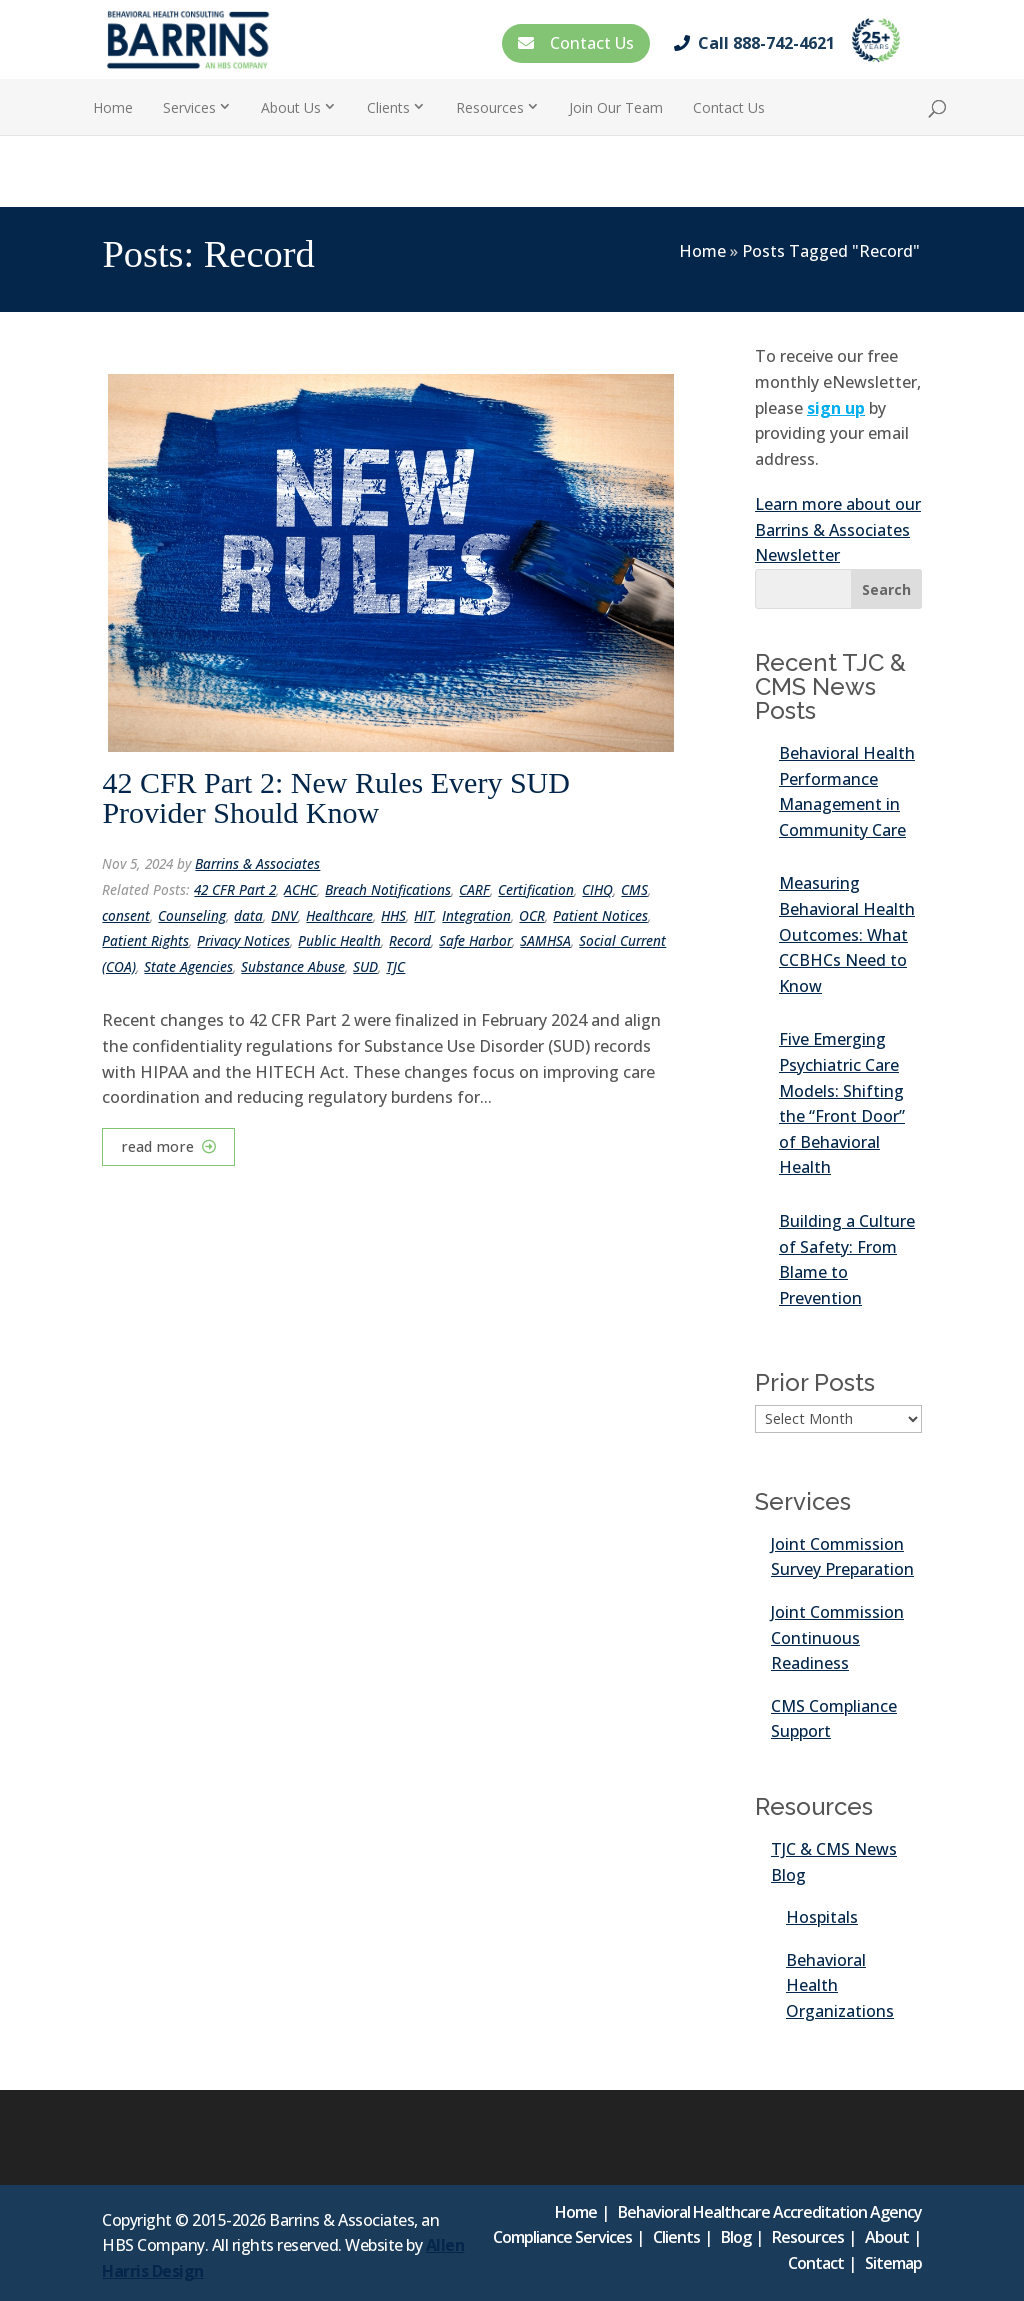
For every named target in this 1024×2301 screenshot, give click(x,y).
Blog (736, 2237)
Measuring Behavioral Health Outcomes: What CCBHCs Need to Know (847, 934)
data (248, 915)
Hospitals (822, 1917)
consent (126, 915)
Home (113, 107)
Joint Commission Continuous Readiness (837, 1637)
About (887, 2237)
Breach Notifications (388, 889)
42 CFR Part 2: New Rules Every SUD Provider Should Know (336, 797)
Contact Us (576, 43)
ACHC (300, 889)
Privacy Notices (243, 940)
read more (157, 1146)
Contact (816, 2263)
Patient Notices (600, 915)
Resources (490, 107)
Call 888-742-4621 (758, 43)
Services (189, 107)
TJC (395, 966)
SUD (365, 966)
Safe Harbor (475, 940)
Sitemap (893, 2263)
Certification (536, 889)
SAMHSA (545, 940)
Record (410, 940)
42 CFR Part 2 (235, 889)
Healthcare (339, 915)
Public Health (339, 940)
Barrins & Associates (257, 863)
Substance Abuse (293, 966)
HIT (424, 915)
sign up (836, 408)
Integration (476, 915)
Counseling (192, 915)
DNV (284, 915)
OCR (532, 915)
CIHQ (597, 889)
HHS (393, 915)
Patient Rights (145, 940)
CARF (474, 889)
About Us (291, 107)
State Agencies (188, 966)
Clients (388, 107)
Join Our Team (616, 107)
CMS (634, 889)
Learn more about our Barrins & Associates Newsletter (838, 529)
